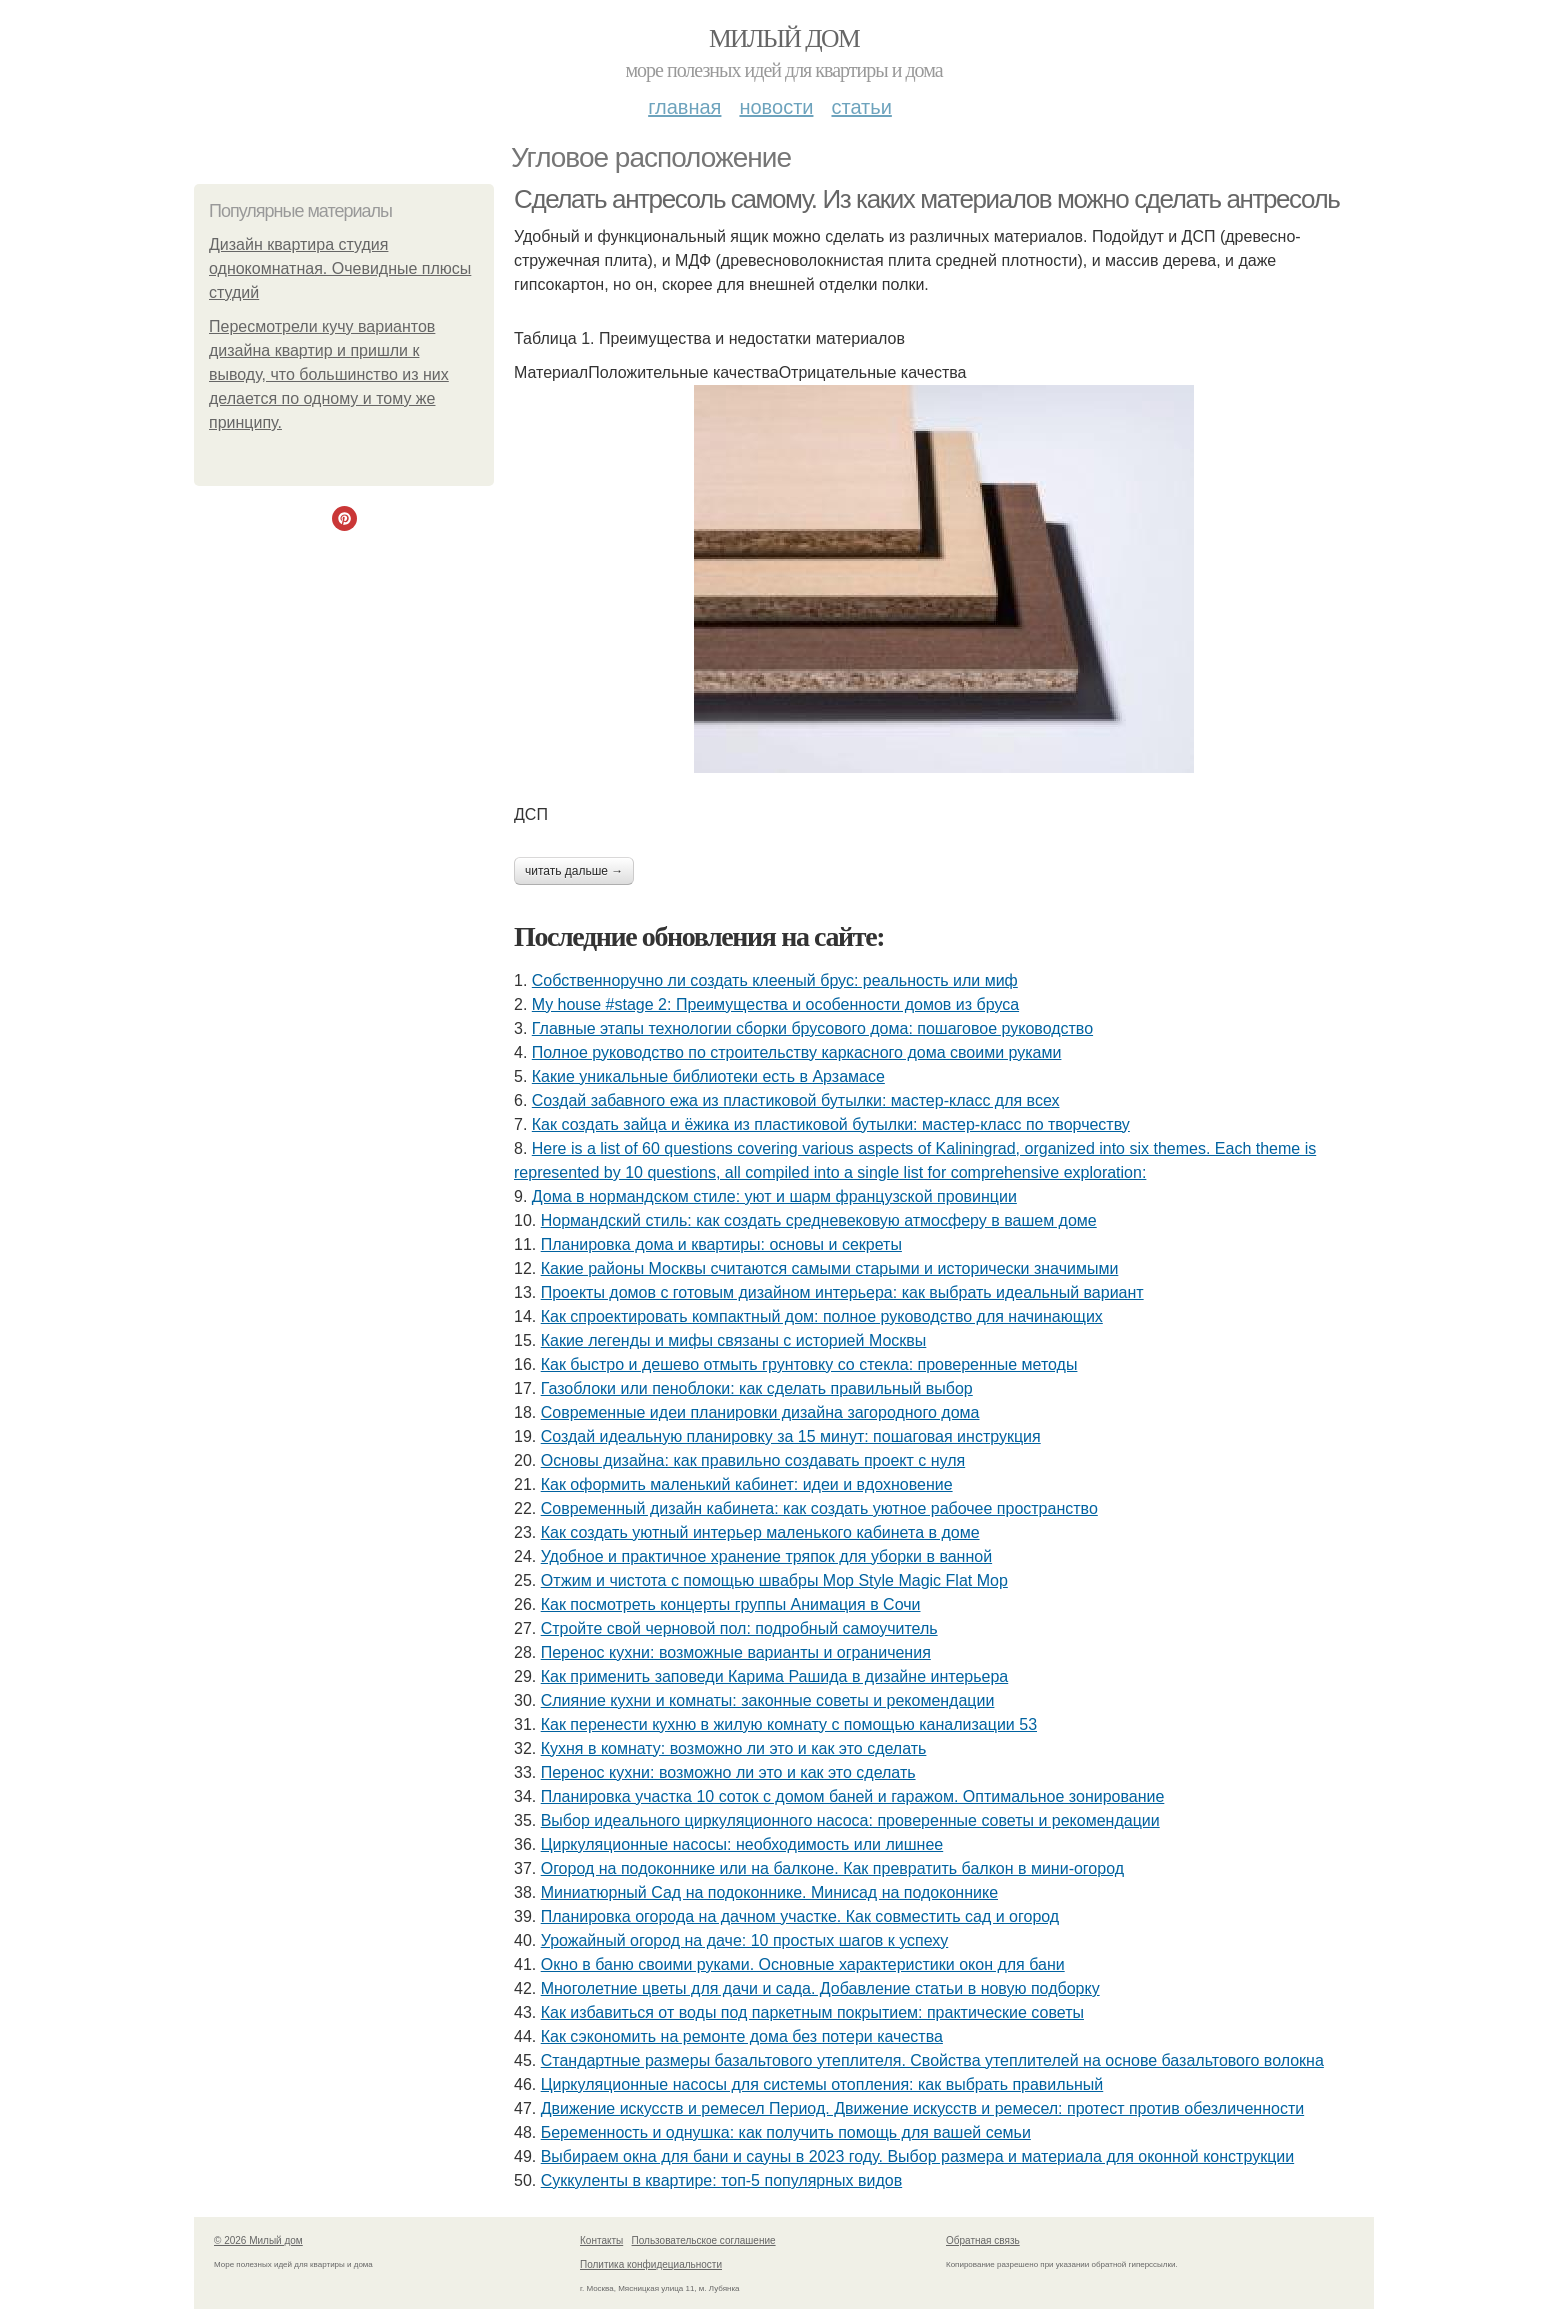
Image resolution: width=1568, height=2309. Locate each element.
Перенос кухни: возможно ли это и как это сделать (728, 1772)
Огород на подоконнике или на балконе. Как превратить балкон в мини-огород (832, 1868)
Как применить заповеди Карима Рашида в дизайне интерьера (775, 1676)
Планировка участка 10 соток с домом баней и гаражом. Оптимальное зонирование (853, 1796)
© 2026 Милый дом (258, 2240)
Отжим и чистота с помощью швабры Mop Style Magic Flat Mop (774, 1580)
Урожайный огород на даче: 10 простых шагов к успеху (745, 1940)
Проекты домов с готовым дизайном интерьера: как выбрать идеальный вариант (842, 1292)
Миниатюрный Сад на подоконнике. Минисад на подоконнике (769, 1892)
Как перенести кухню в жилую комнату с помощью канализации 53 (789, 1724)
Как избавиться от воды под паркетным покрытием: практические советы (812, 2012)
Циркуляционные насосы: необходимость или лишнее (742, 1844)
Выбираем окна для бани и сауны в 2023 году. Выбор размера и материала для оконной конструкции (917, 2156)
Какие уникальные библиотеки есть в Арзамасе (708, 1076)
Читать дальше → (574, 871)
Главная (684, 107)
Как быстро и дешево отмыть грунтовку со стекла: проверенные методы (809, 1364)
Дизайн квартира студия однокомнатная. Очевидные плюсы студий (340, 268)
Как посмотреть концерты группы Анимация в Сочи (731, 1604)
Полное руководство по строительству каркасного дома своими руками (797, 1052)
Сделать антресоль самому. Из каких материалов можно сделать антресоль (926, 199)
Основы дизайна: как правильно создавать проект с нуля (753, 1460)
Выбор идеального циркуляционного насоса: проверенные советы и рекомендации (850, 1820)
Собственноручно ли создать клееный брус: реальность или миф (775, 980)
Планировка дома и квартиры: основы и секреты (721, 1244)
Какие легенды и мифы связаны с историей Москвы (734, 1340)
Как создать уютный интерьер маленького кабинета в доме (760, 1532)
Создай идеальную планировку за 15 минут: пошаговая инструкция (791, 1436)
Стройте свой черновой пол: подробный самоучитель (739, 1628)
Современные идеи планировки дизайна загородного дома (760, 1412)
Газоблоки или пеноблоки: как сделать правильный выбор (757, 1388)
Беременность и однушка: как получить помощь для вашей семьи (786, 2132)
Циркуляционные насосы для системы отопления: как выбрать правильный (822, 2084)
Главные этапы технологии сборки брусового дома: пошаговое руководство (812, 1028)
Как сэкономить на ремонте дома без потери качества (742, 2036)
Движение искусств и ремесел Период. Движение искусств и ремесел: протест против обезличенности (923, 2108)
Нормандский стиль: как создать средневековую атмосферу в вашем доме (819, 1220)
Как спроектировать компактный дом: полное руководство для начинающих (822, 1316)
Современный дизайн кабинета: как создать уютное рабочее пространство (819, 1508)
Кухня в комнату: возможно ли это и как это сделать (734, 1748)
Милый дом (784, 38)
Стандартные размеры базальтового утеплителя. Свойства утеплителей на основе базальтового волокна (932, 2060)
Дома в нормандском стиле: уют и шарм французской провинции (774, 1196)
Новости (776, 107)
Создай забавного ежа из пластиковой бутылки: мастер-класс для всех (796, 1100)
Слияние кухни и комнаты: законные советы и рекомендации (768, 1700)
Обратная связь (983, 2240)
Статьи (861, 107)
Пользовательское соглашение (704, 2240)
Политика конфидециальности (651, 2264)
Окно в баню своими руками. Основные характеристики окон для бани (803, 1964)
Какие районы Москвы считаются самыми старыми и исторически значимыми (830, 1268)
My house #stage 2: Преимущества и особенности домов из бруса (775, 1004)
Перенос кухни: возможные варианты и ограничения (736, 1652)
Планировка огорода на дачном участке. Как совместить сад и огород (800, 1916)
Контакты (601, 2240)
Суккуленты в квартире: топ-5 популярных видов (722, 2180)
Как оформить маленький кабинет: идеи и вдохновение (747, 1484)
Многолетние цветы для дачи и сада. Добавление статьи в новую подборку (820, 1988)
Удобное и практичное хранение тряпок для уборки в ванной (766, 1556)
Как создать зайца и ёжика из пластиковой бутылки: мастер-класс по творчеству (831, 1124)
